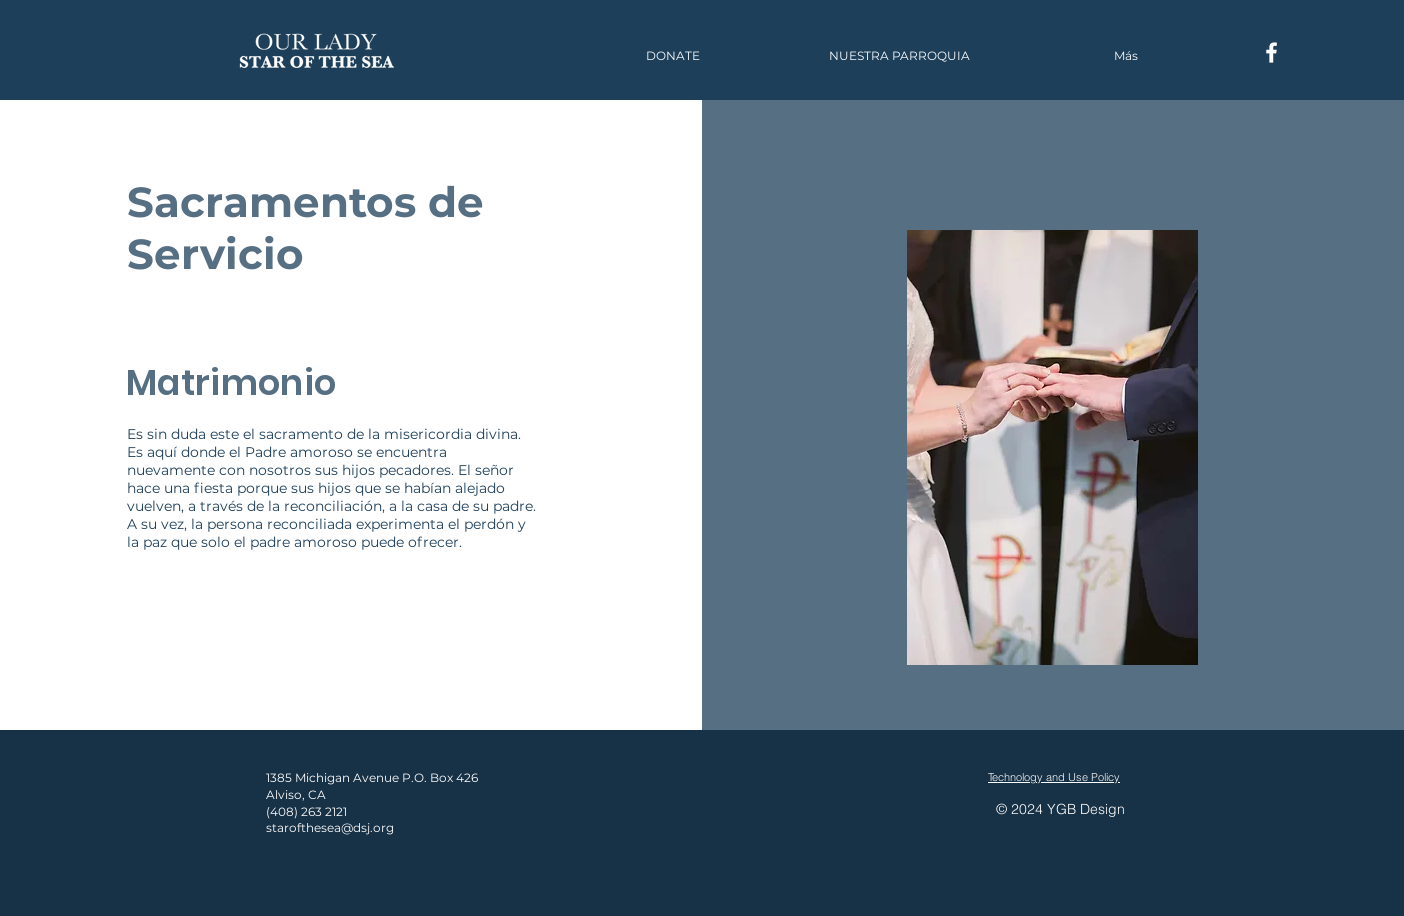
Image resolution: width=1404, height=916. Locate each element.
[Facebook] (1271, 52)
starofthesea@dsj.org (330, 827)
